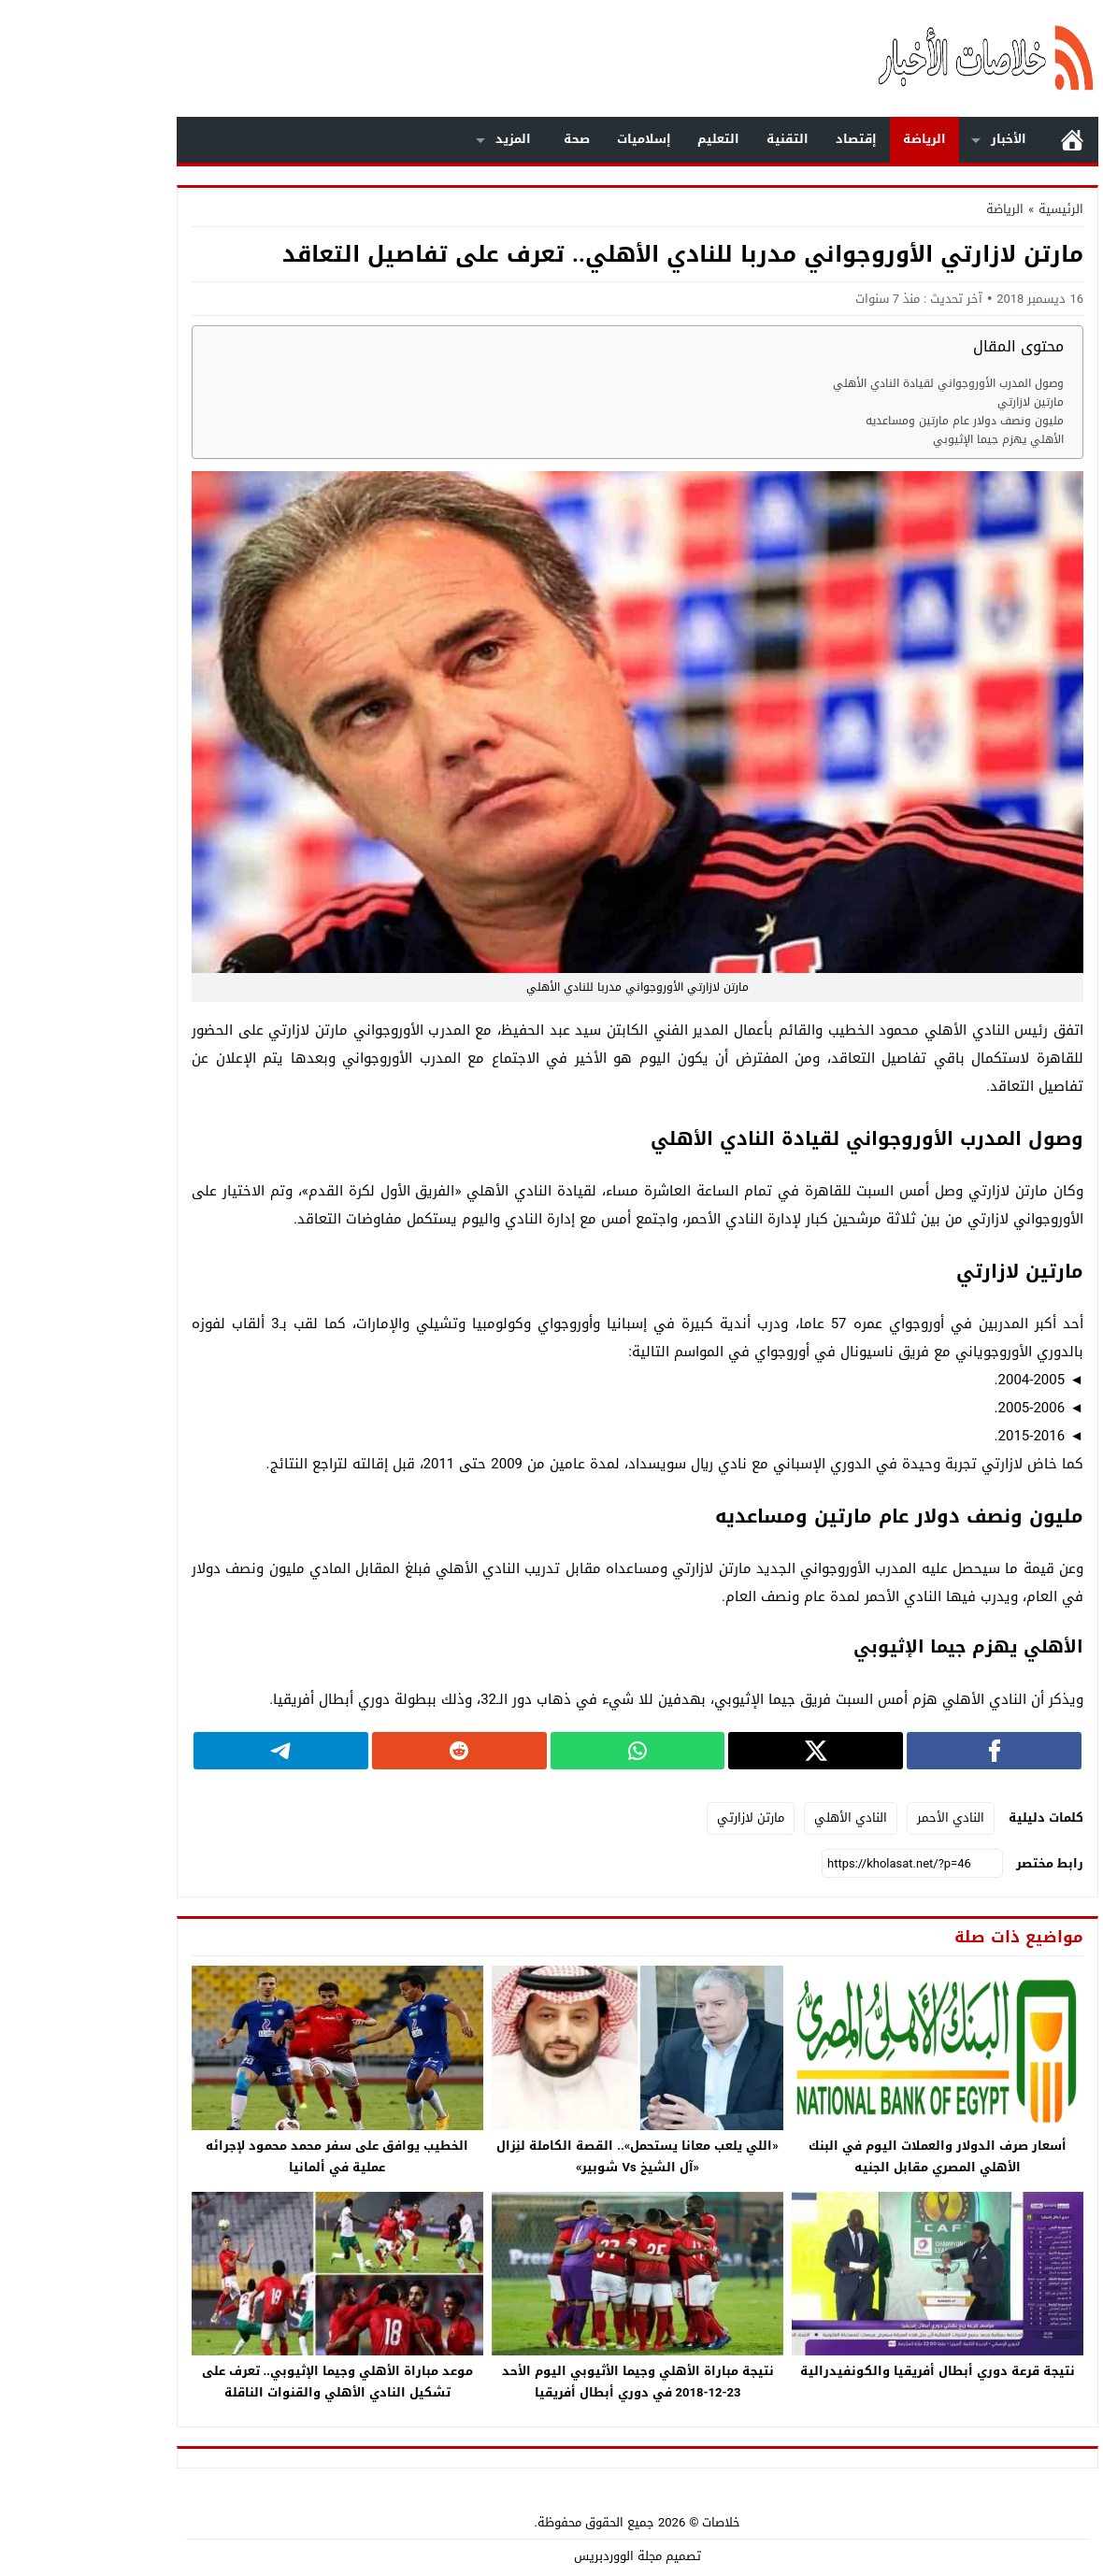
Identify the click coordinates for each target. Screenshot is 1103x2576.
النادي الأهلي (764, 1817)
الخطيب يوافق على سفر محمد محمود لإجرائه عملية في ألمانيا (251, 2156)
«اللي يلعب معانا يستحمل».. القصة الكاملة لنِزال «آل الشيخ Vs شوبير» (551, 2156)
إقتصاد (770, 138)
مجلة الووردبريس (532, 2556)
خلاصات (635, 2522)
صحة (491, 138)
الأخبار (922, 138)
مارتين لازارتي (944, 402)
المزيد (427, 138)
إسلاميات (558, 138)
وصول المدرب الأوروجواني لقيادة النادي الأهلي (862, 384)
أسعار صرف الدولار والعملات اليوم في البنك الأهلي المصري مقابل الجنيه (852, 2156)
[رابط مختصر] (826, 1864)
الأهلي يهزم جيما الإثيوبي (912, 440)
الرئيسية (986, 140)
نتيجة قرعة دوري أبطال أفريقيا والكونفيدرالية (851, 2371)
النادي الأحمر (864, 1817)
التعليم (632, 138)
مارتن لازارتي (664, 1817)
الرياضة (838, 138)
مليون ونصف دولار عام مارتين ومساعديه (879, 421)
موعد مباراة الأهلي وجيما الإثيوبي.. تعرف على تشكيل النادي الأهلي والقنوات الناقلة (252, 2381)
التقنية (701, 138)
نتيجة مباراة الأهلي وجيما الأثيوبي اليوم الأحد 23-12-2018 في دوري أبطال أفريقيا (552, 2381)
